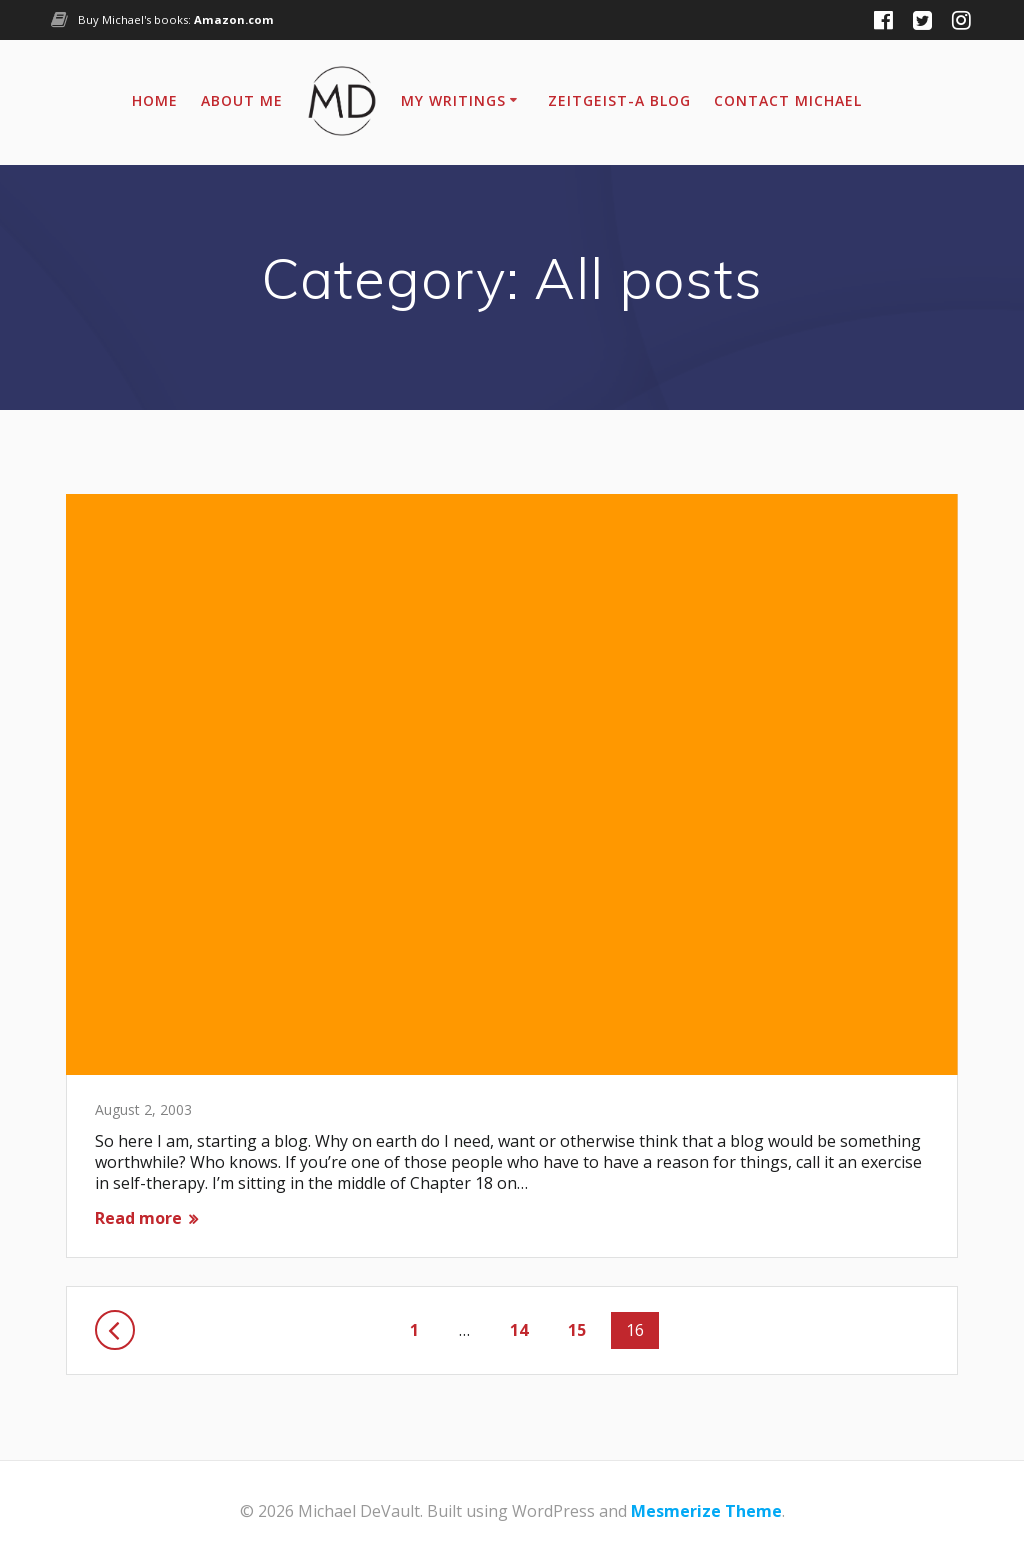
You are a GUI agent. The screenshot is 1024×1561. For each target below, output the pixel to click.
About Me (242, 100)
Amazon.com (234, 19)
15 (584, 1329)
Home (155, 100)
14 (526, 1329)
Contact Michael (788, 100)
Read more (138, 1218)
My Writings (453, 100)
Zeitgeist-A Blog (619, 100)
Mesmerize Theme (706, 1511)
